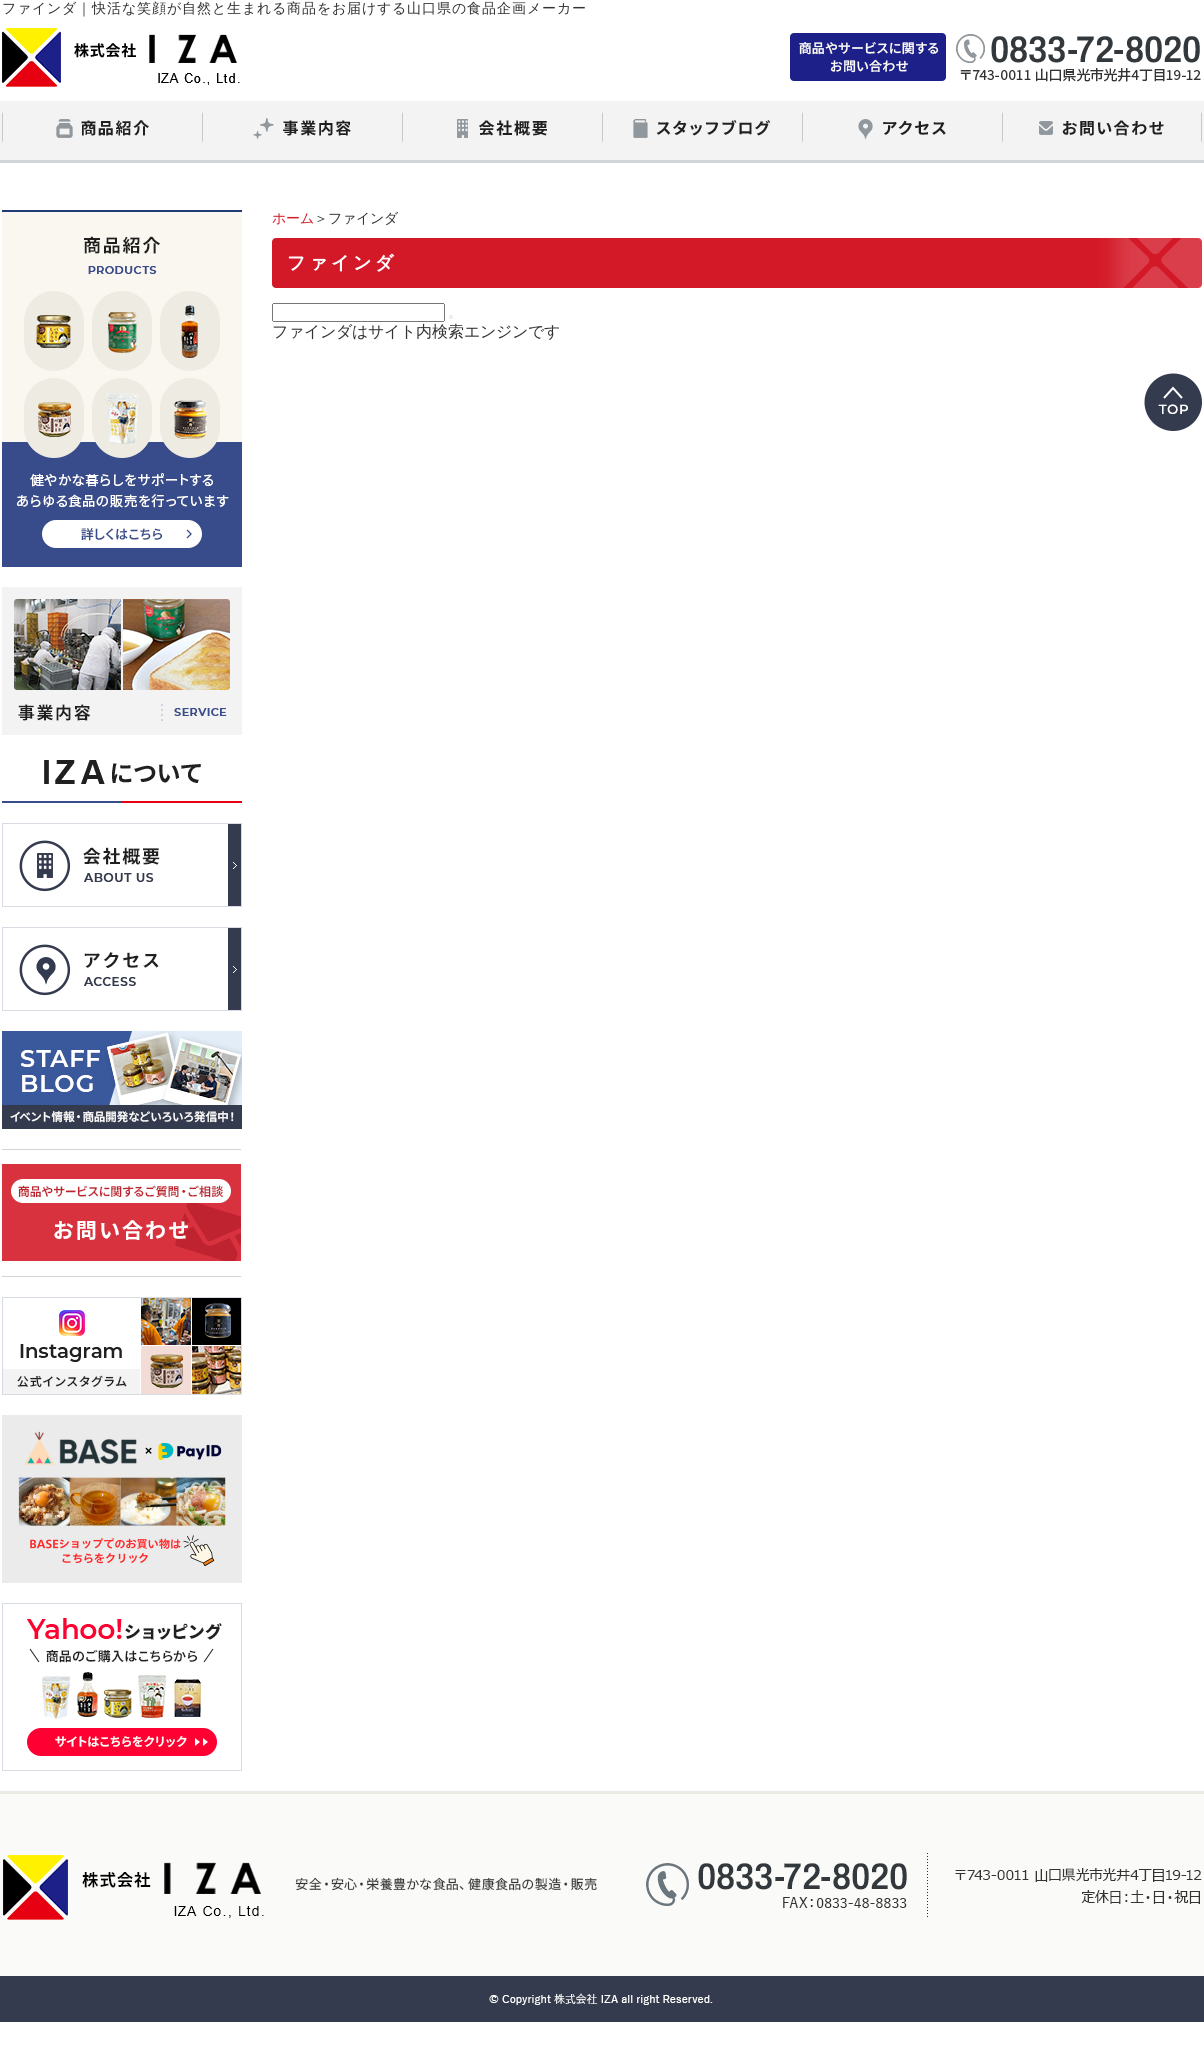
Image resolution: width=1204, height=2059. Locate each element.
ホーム (293, 218)
